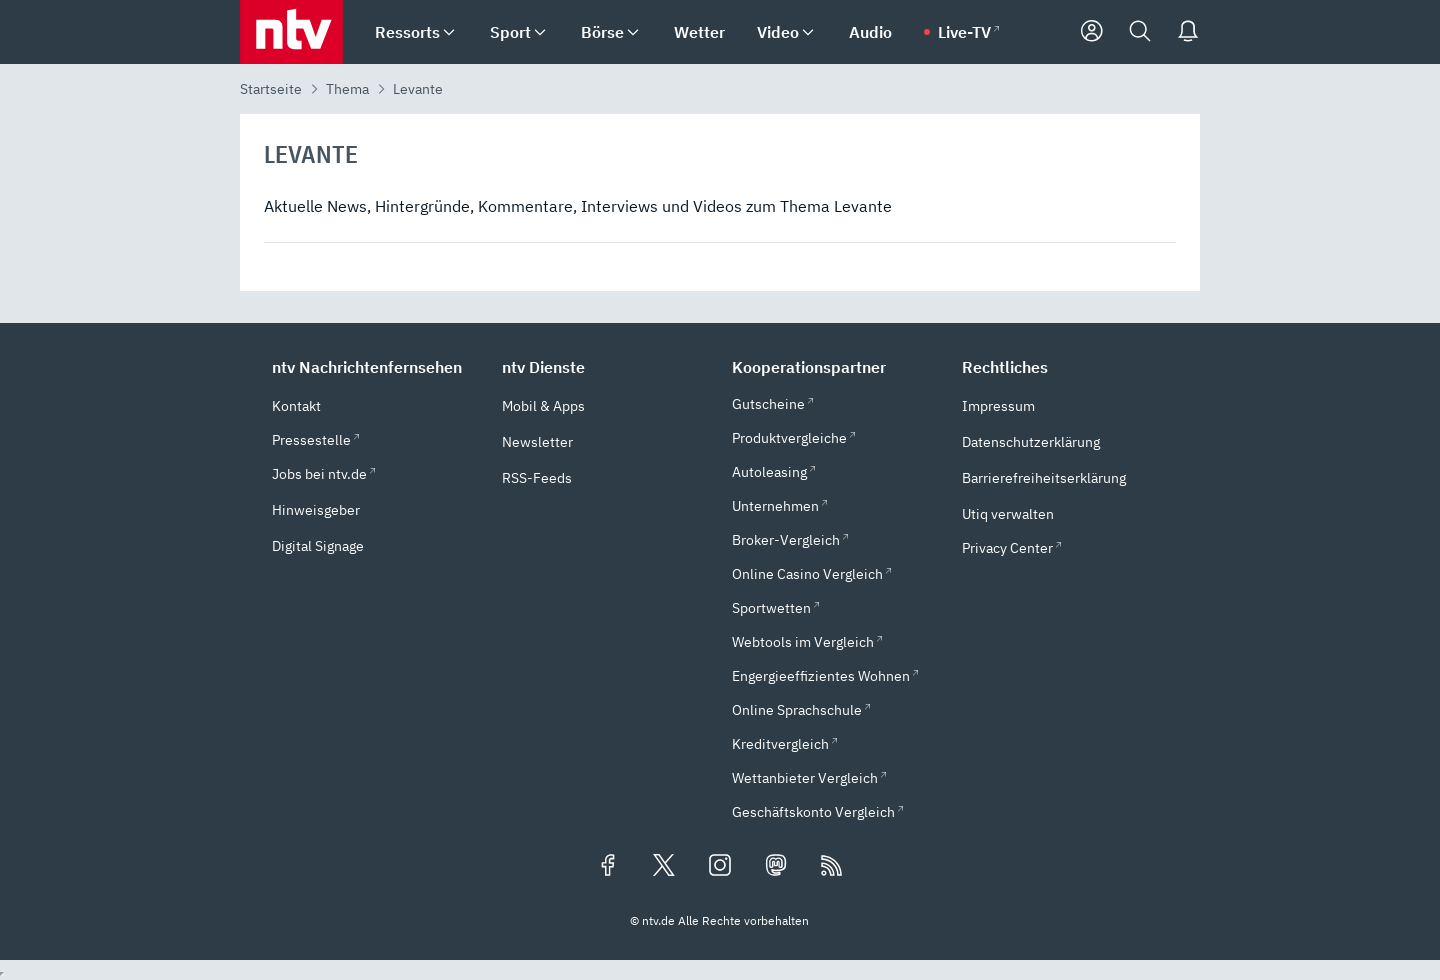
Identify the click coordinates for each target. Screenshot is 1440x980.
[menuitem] (449, 32)
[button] (375, 367)
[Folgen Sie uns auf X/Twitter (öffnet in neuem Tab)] (664, 867)
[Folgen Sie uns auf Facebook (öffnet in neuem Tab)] (608, 867)
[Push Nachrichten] (1188, 32)
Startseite (271, 89)
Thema (347, 89)
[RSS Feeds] (832, 867)
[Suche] (1140, 32)
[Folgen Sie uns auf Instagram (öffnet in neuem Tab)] (720, 867)
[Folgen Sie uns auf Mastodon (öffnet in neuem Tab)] (776, 867)
